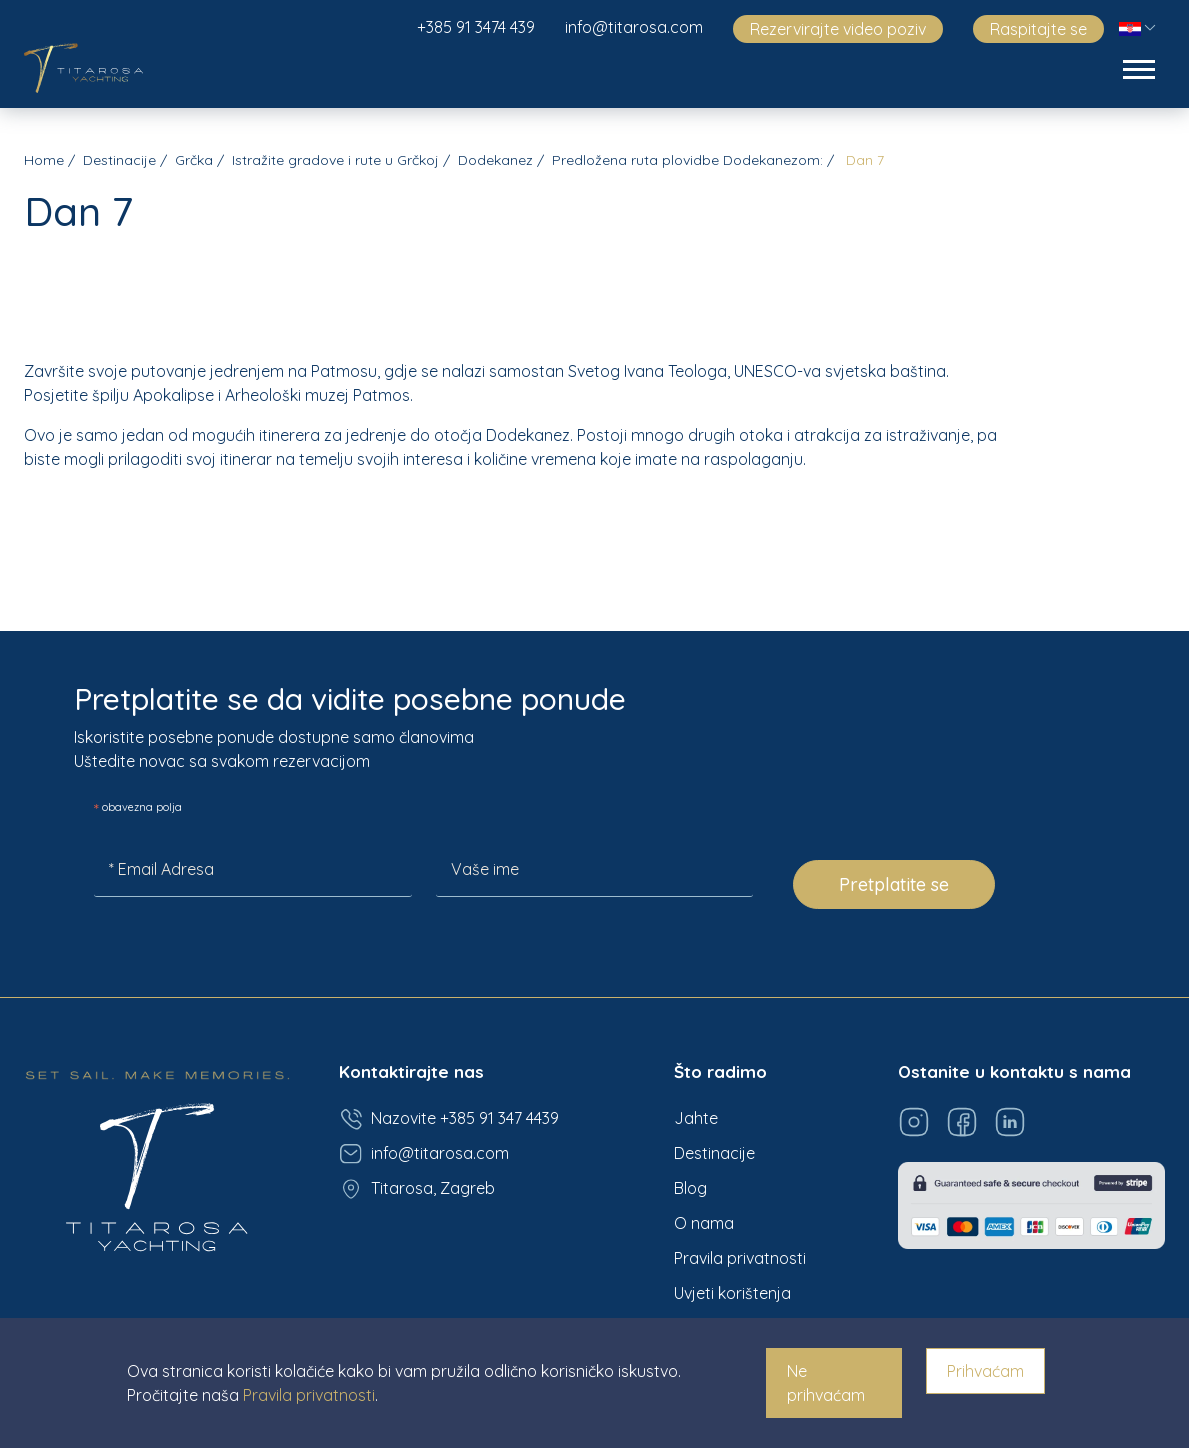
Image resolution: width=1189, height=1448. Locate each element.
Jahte (696, 1118)
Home (44, 160)
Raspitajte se (1038, 29)
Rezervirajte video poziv (838, 29)
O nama (704, 1223)
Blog (690, 1188)
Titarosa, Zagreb (417, 1189)
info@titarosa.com (634, 27)
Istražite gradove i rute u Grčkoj (335, 160)
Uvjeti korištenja (732, 1293)
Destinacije (119, 160)
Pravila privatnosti (740, 1258)
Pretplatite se (894, 884)
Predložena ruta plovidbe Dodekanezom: (687, 160)
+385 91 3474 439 (476, 27)
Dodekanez (495, 160)
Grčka (194, 160)
